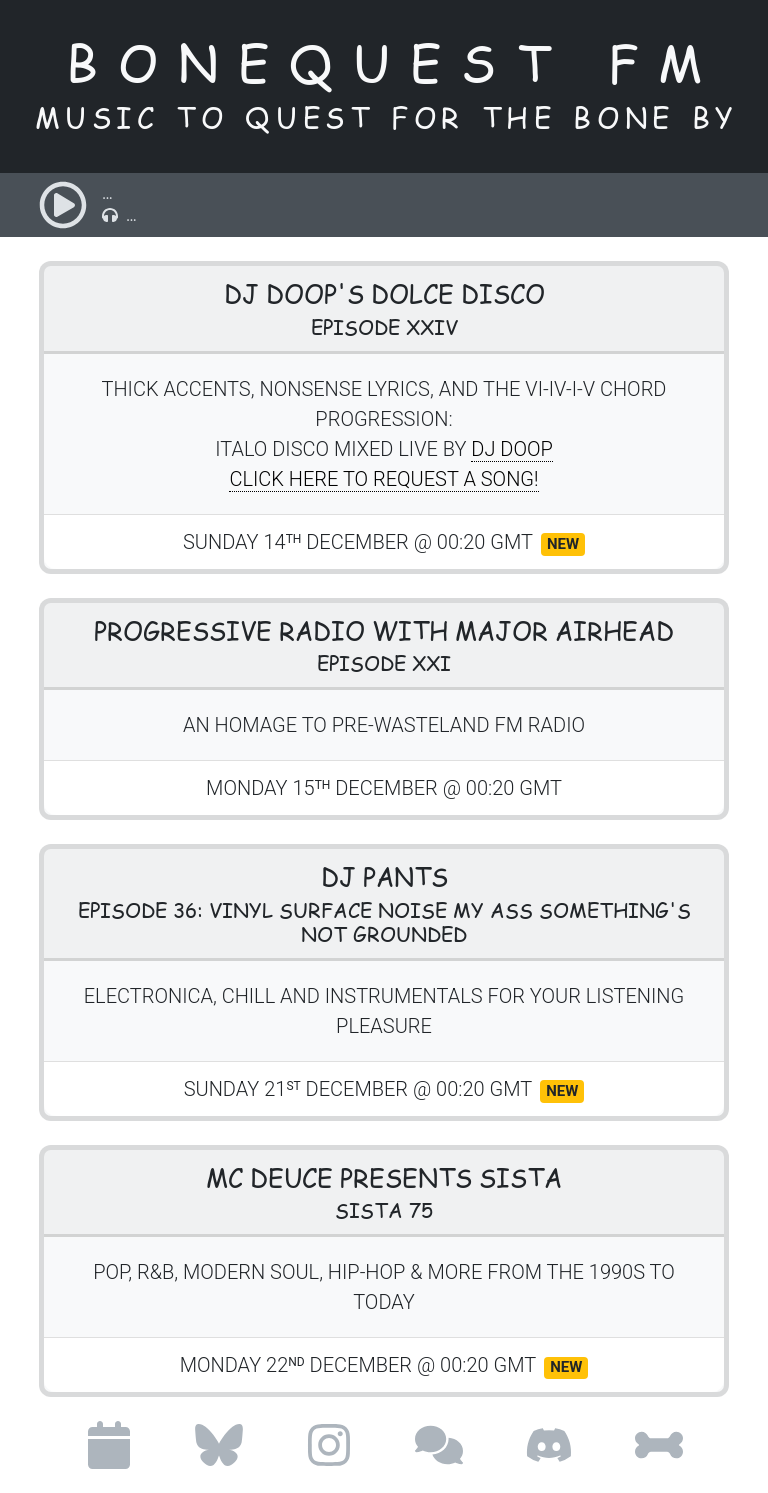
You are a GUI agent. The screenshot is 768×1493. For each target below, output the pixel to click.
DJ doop (511, 449)
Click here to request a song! (383, 479)
